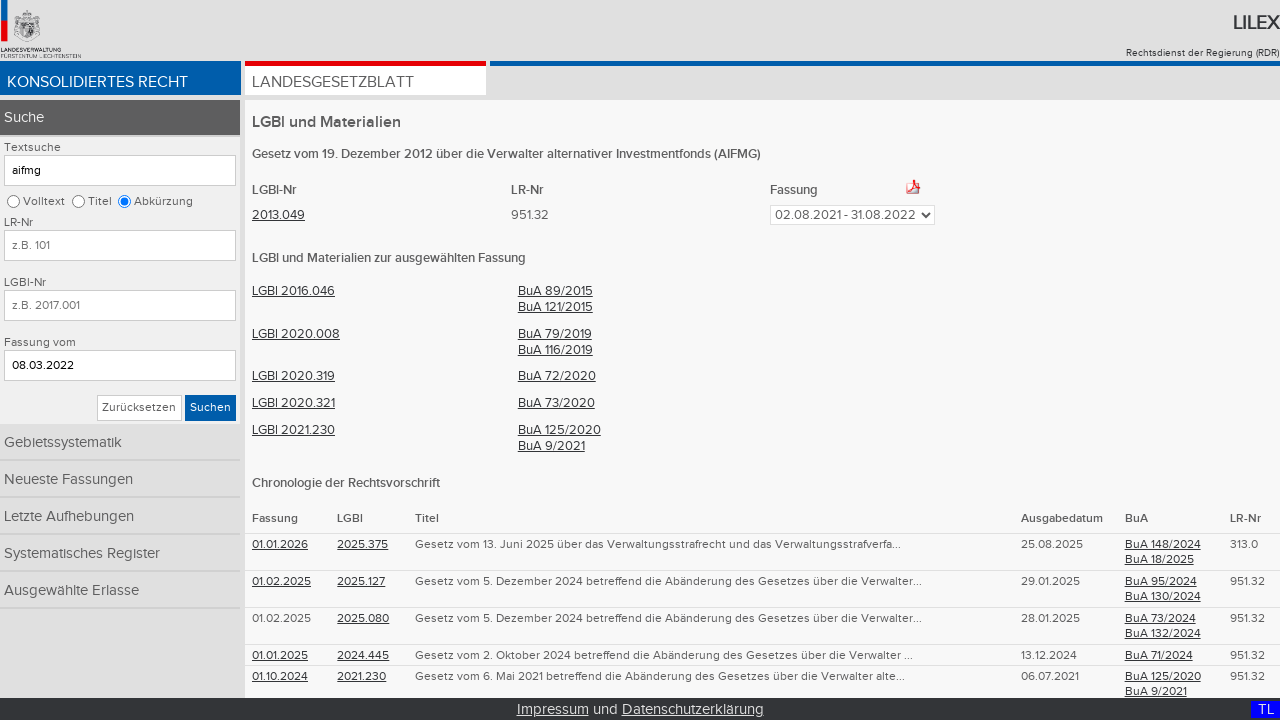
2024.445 (363, 655)
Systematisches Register (82, 553)
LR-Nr (18, 222)
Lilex (1256, 23)
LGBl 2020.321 (293, 403)
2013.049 (278, 215)
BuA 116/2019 (555, 350)
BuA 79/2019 (555, 334)
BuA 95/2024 (1161, 581)
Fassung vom (40, 342)
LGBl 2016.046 (293, 291)
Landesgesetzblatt (333, 82)
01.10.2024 (280, 676)
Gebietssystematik (63, 442)
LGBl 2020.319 (293, 376)
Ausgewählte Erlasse (71, 590)
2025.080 (363, 618)
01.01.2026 (280, 544)
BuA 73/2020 (556, 403)
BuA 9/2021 (551, 446)
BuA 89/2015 (555, 291)
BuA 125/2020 (559, 430)
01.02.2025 (281, 581)
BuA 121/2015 (555, 307)
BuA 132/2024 (1163, 633)
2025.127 (361, 581)
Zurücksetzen (139, 407)
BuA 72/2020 (557, 376)
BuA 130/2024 (1163, 596)
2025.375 (362, 544)
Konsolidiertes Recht (97, 82)
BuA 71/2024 (1159, 655)
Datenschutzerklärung (693, 709)
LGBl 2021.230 (293, 430)
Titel (100, 201)
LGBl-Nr (25, 282)
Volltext (44, 201)
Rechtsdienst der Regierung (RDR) (1202, 53)
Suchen (210, 407)
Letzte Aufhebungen (69, 516)
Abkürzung (163, 201)
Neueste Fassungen (68, 479)
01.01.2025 (280, 655)
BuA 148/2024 (1163, 544)
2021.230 (361, 676)
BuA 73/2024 (1160, 618)
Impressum (553, 709)
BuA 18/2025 (1159, 559)
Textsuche (32, 147)
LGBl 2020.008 (296, 334)
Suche (24, 117)
